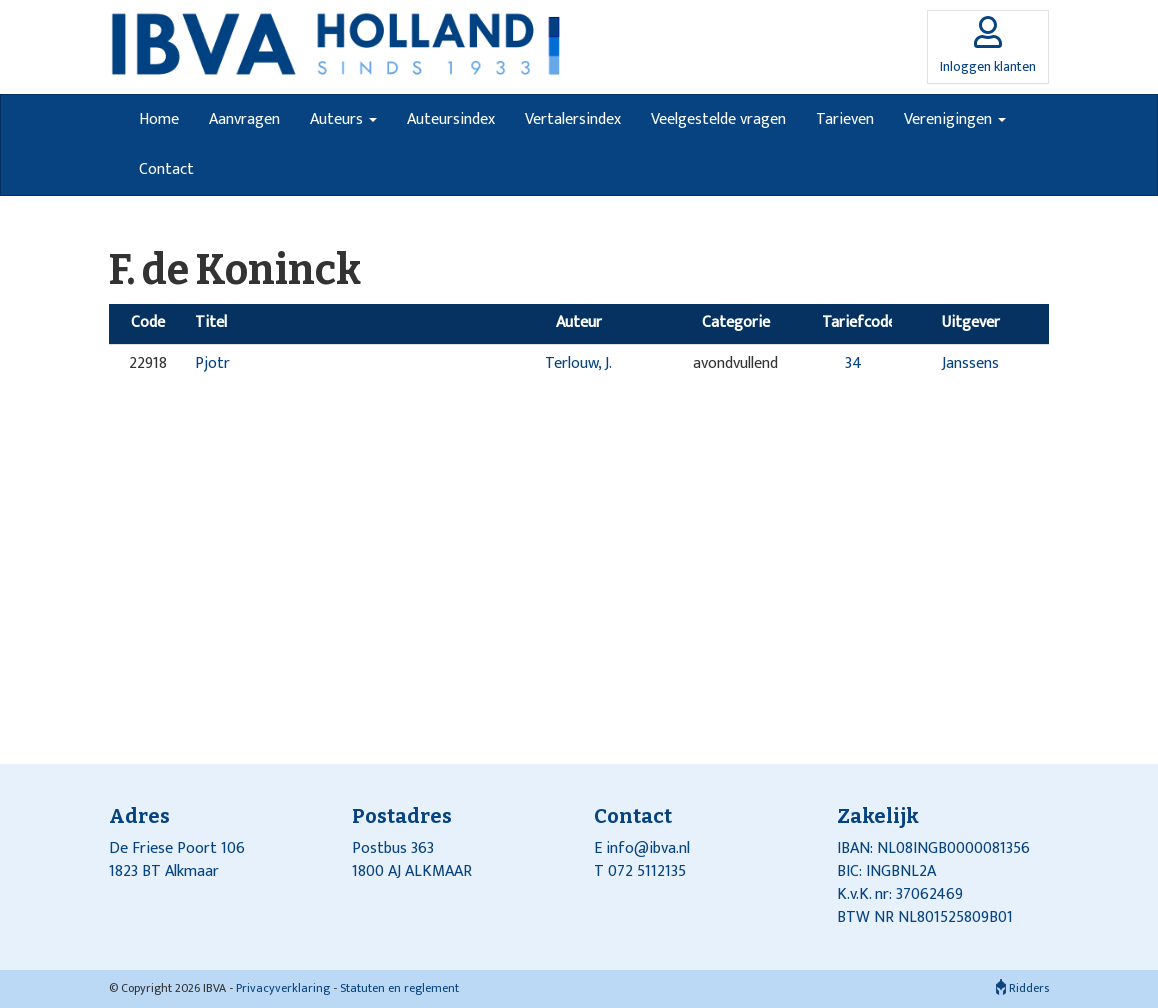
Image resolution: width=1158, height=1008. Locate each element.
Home (159, 119)
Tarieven (845, 119)
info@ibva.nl (648, 848)
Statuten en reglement (399, 988)
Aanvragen (244, 119)
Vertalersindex (573, 119)
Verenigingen (955, 119)
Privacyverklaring (283, 988)
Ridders (1022, 988)
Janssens (970, 363)
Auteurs (343, 119)
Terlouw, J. (578, 363)
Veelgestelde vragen (718, 119)
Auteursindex (451, 119)
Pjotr (212, 363)
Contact (166, 169)
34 (853, 363)
